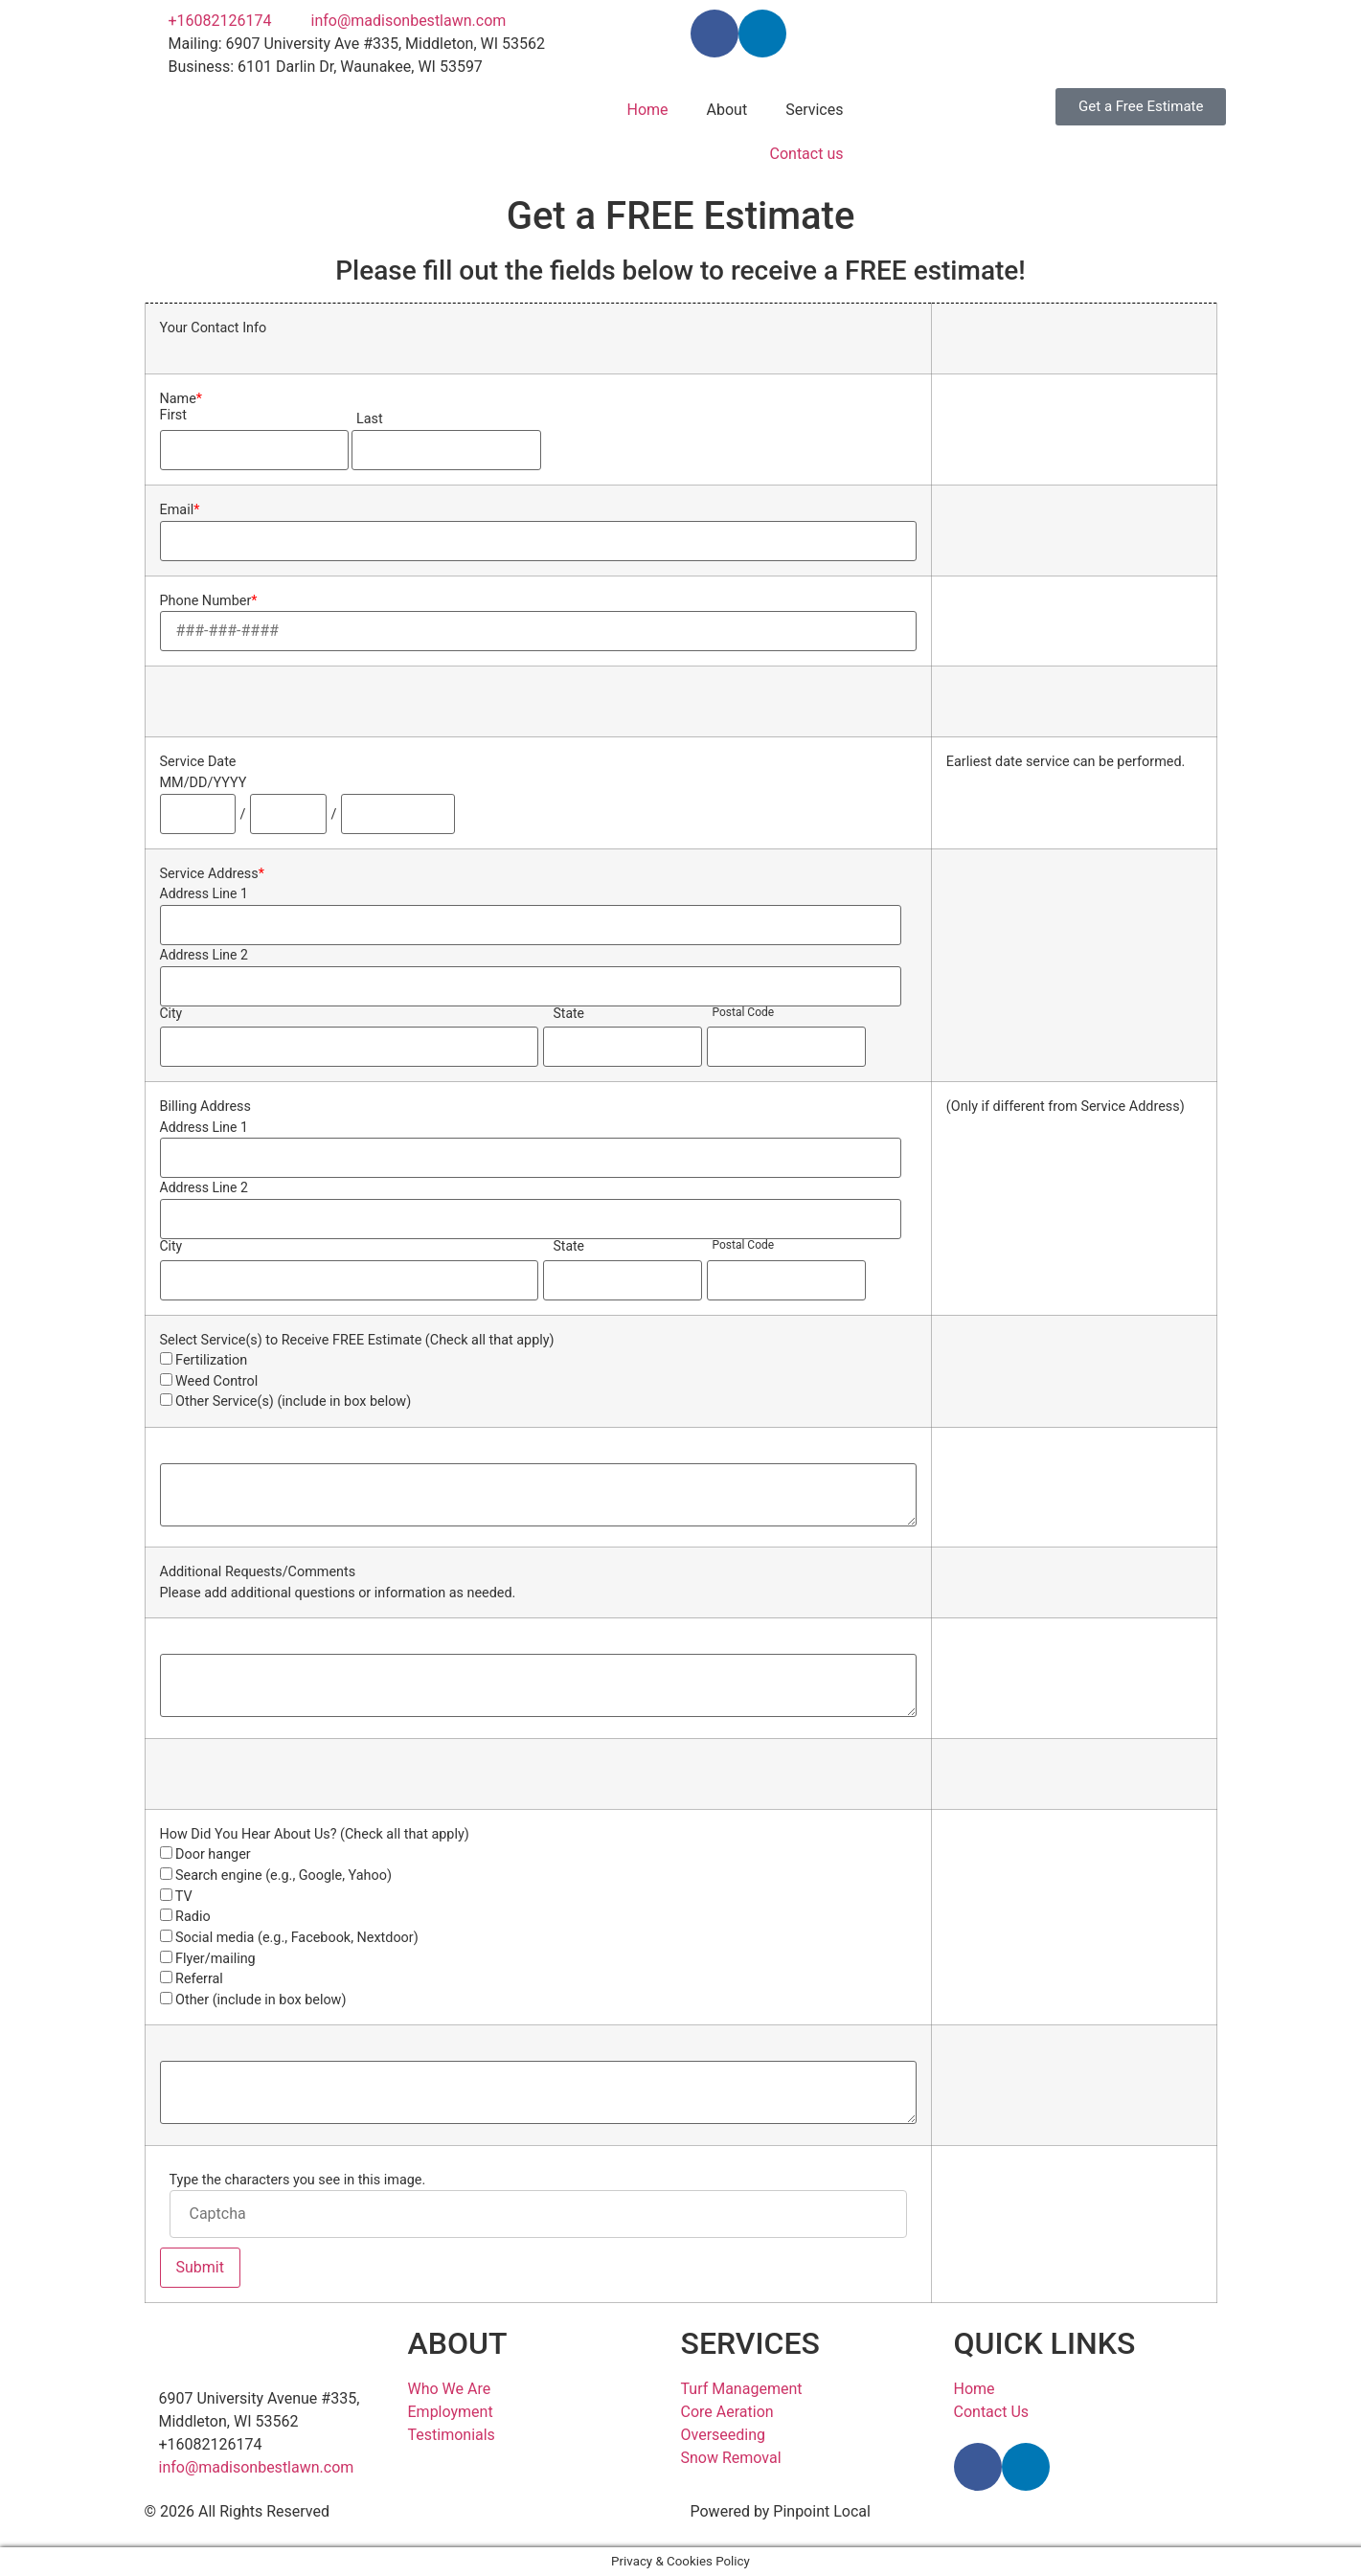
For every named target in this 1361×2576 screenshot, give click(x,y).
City (171, 1013)
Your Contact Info (213, 328)
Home (647, 110)
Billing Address (205, 1107)
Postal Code (743, 1012)
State (568, 1013)
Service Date (198, 762)
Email (180, 510)
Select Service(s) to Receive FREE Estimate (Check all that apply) (357, 1340)
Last (369, 419)
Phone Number (209, 601)
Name (181, 399)
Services (814, 110)
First (173, 415)
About (727, 110)
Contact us (807, 154)
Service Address (212, 874)
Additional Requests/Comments (258, 1572)
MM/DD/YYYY (203, 783)
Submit (200, 2267)
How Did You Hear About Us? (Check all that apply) (314, 1835)
